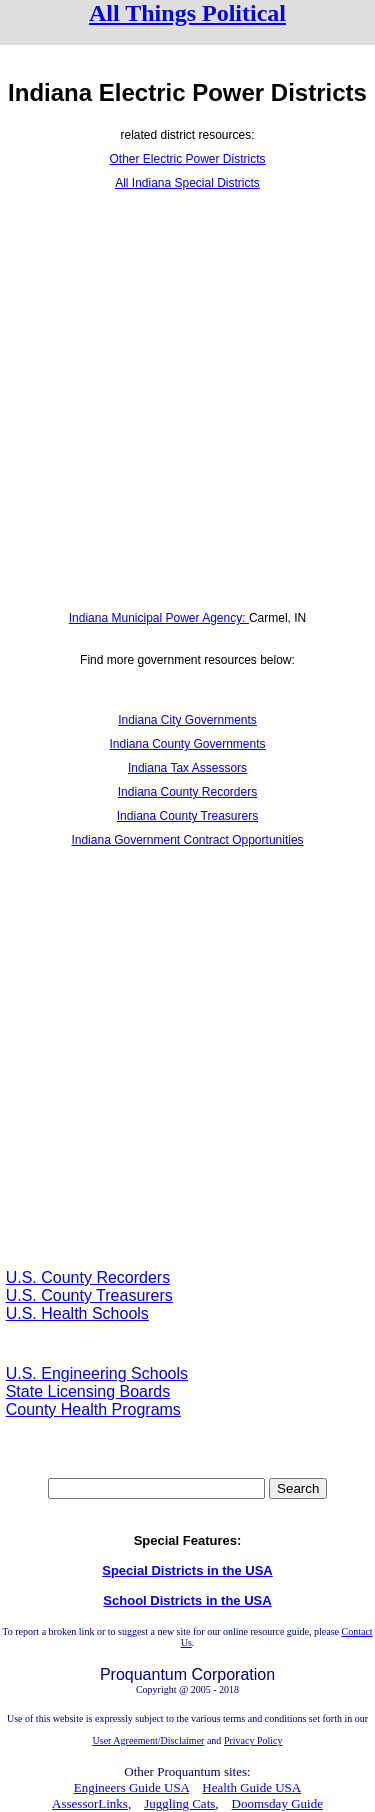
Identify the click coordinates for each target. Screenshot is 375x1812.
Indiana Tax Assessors (187, 768)
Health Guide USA (251, 1787)
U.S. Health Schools (77, 1313)
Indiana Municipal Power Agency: (159, 618)
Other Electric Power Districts (187, 159)
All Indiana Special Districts (187, 183)
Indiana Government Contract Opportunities (187, 840)
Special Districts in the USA (187, 1570)
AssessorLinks (90, 1803)
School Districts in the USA (187, 1600)
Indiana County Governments (187, 744)
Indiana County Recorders (187, 792)
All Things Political (187, 13)
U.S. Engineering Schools (97, 1373)
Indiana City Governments (187, 720)
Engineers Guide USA (132, 1787)
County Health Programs (93, 1409)
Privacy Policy (253, 1740)
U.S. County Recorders (88, 1277)
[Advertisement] (187, 400)
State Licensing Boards (88, 1391)
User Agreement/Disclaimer (149, 1740)
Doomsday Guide (277, 1803)
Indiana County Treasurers (187, 816)
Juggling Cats (179, 1803)
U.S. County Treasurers (89, 1295)
